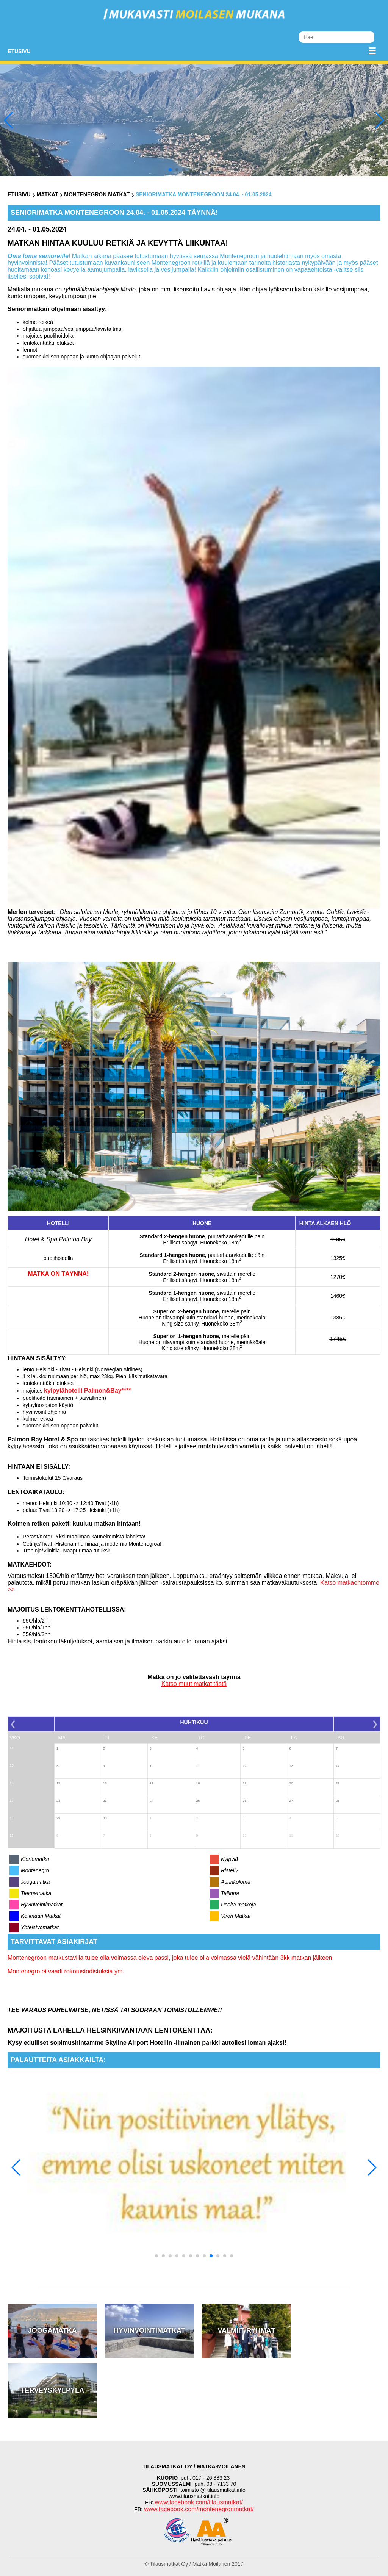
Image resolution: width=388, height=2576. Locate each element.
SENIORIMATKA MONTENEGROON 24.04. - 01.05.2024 (204, 194)
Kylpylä (229, 1859)
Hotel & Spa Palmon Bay (58, 1239)
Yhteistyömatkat (40, 1927)
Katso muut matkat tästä (194, 1684)
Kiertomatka (35, 1859)
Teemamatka (36, 1893)
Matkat (47, 194)
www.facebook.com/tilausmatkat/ (199, 2502)
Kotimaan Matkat (41, 1916)
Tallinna (230, 1893)
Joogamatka (35, 1882)
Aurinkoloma (235, 1882)
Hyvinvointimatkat (42, 1904)
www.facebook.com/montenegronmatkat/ (197, 2509)
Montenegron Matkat (97, 194)
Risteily (229, 1870)
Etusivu (19, 51)
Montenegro (35, 1870)
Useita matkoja (238, 1904)
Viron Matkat (235, 1916)
